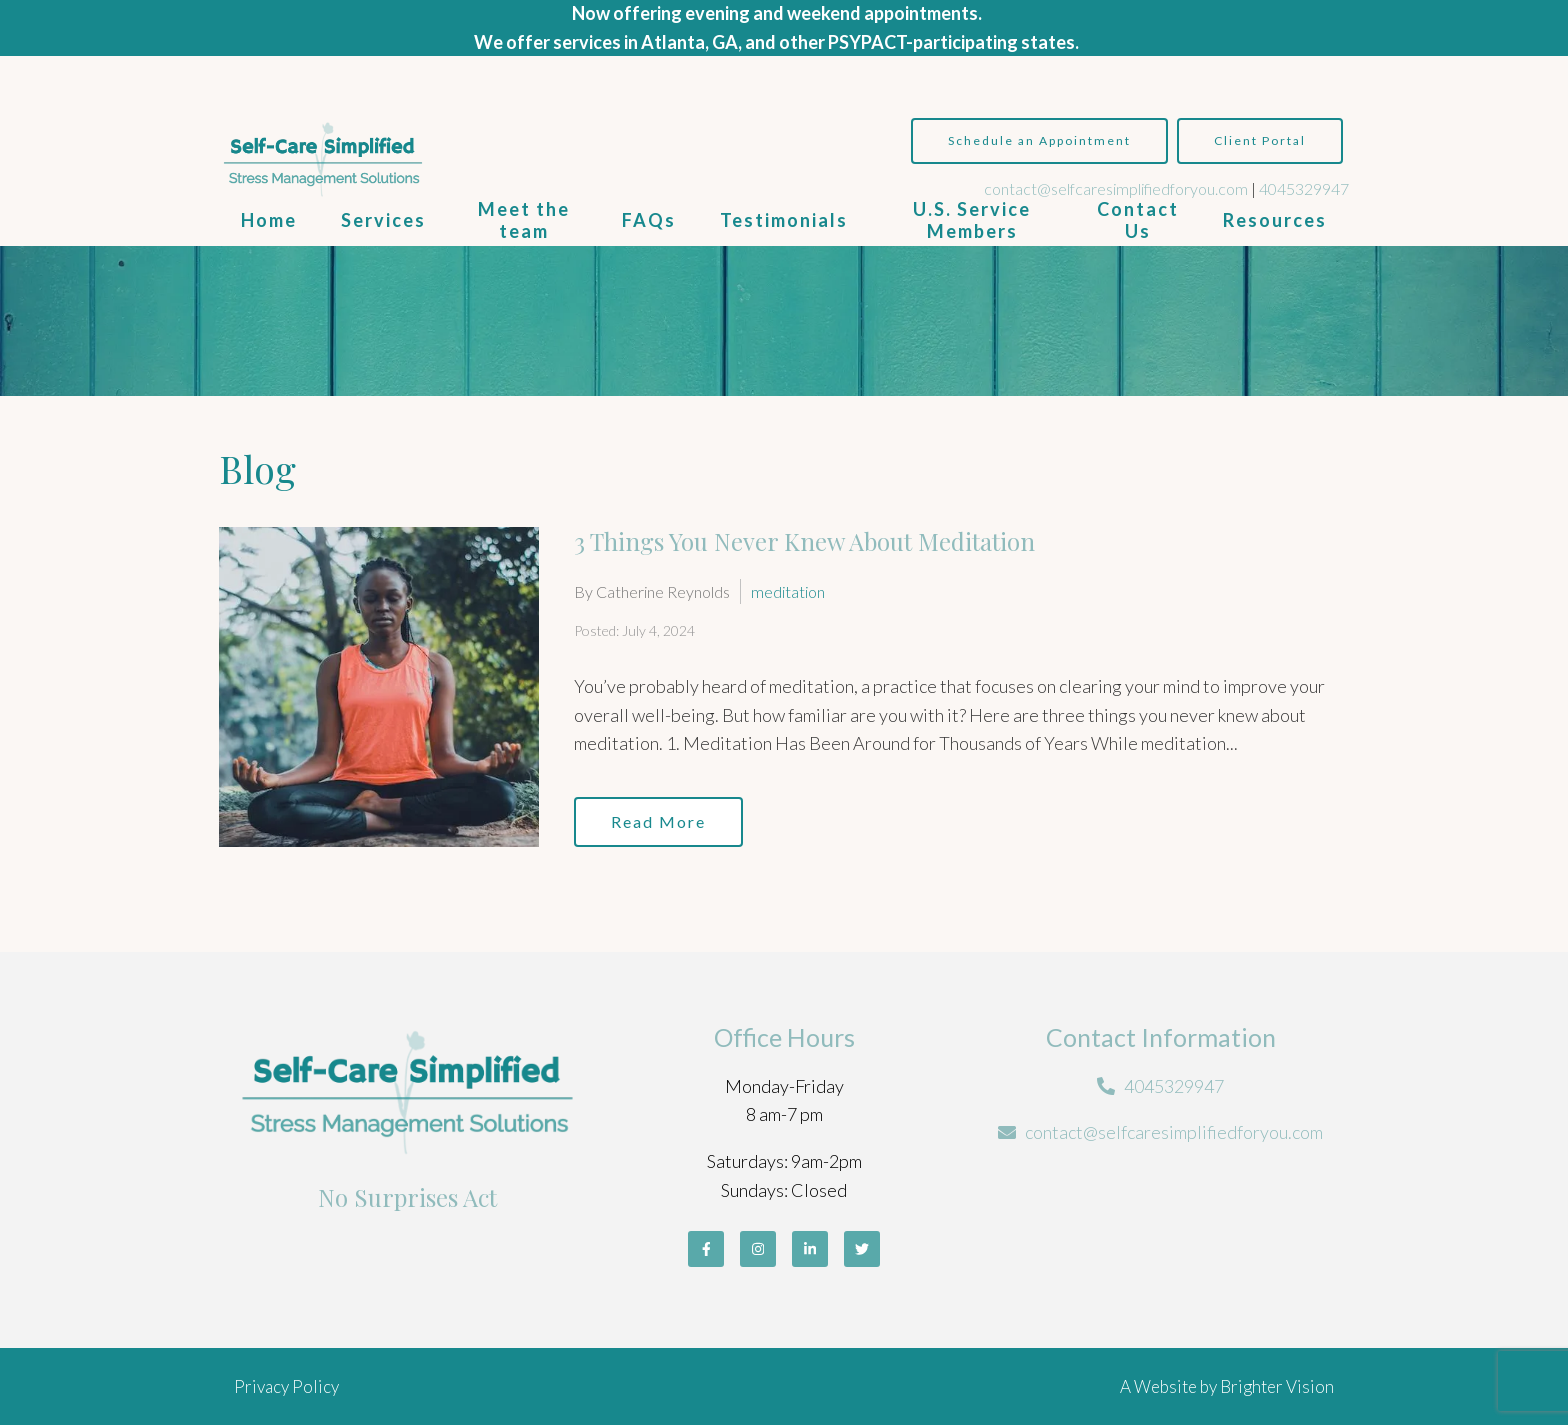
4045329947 (1304, 188)
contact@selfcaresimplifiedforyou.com (1116, 188)
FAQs (649, 220)
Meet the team (524, 220)
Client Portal (1260, 140)
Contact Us (1138, 220)
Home (269, 220)
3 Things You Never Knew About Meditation (804, 541)
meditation (788, 591)
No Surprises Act (407, 1197)
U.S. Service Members (972, 220)
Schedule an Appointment (1039, 140)
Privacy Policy (286, 1386)
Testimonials (784, 220)
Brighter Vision (1277, 1386)
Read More (658, 821)
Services (383, 220)
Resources (1275, 220)
